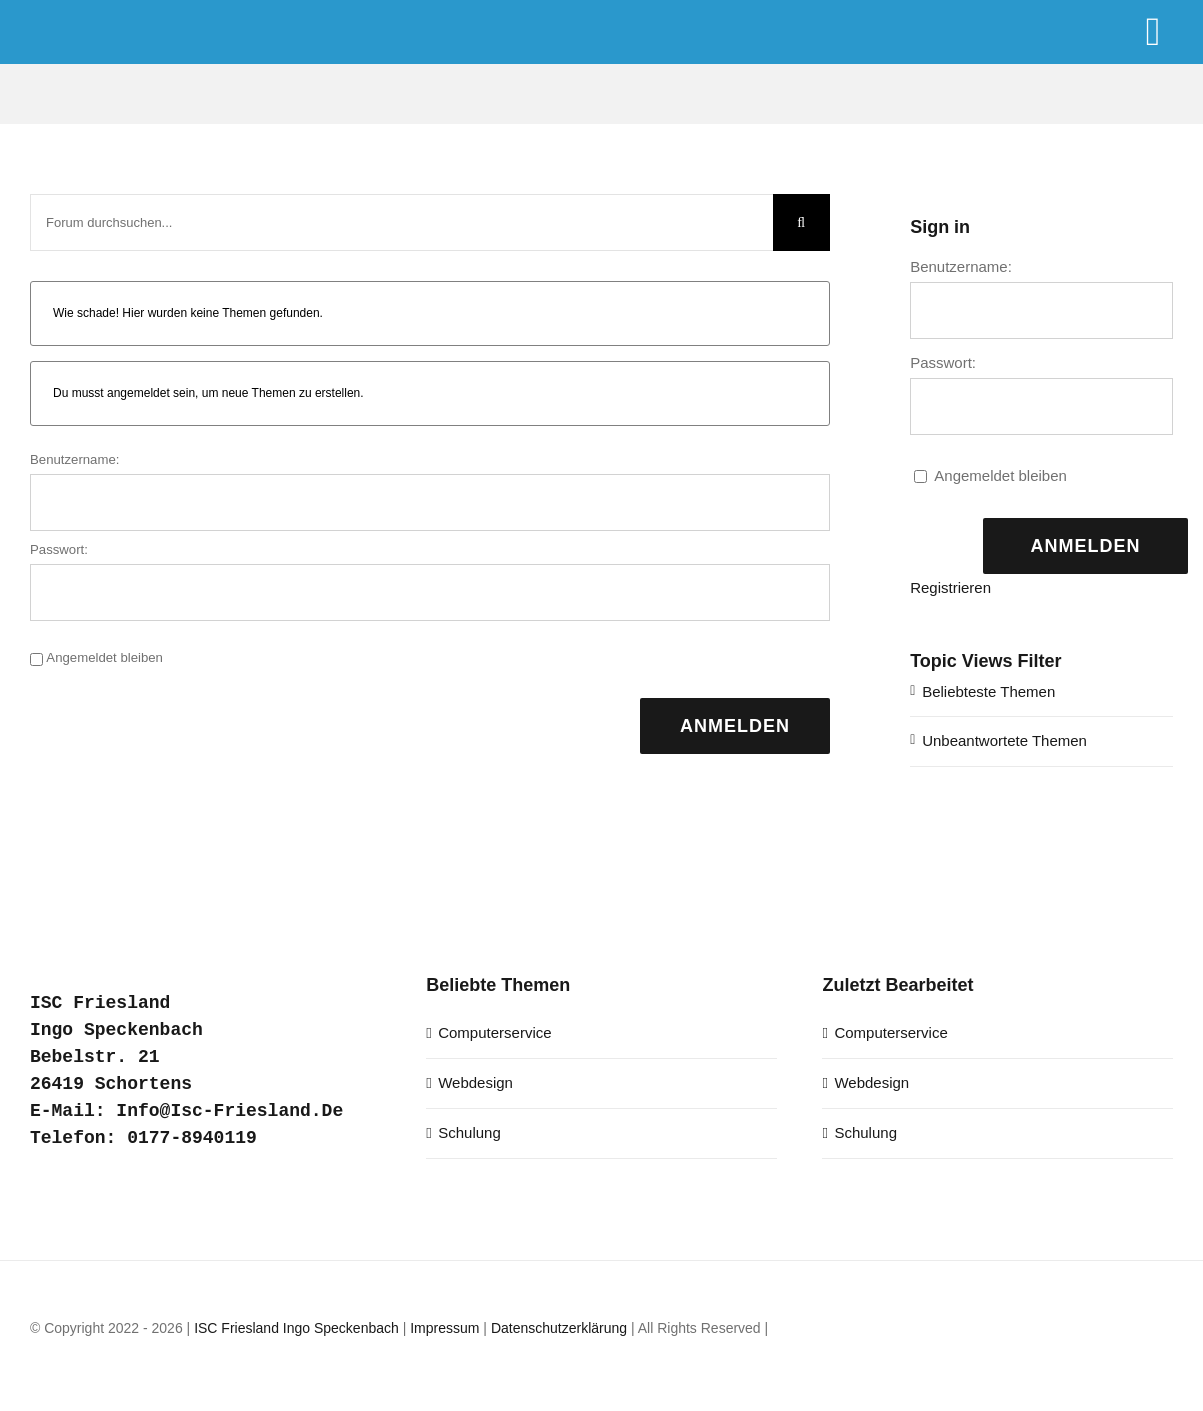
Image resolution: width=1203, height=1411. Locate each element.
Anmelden (735, 726)
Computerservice (494, 1032)
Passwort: (59, 549)
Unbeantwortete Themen (1004, 740)
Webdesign (475, 1082)
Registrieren (950, 587)
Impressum (444, 1328)
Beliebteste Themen (988, 691)
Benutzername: (74, 459)
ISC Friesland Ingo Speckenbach (296, 1328)
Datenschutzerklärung (559, 1328)
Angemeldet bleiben (104, 657)
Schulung (469, 1132)
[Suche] (801, 222)
